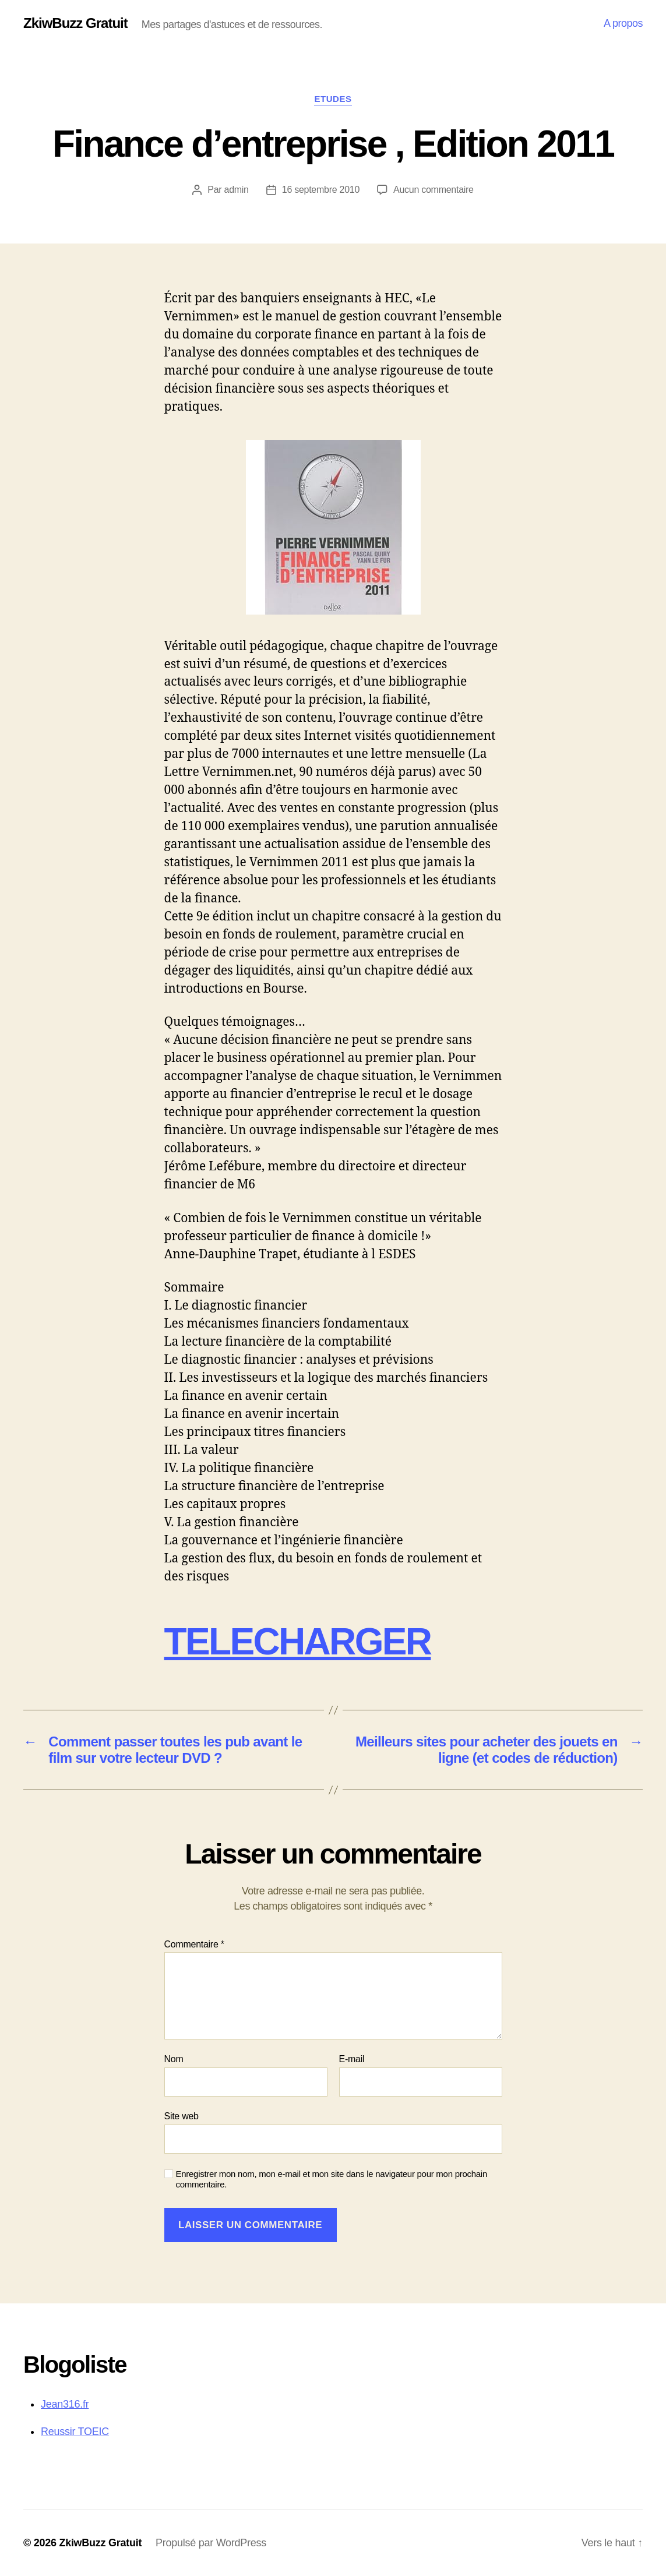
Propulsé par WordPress (211, 2543)
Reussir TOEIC (75, 2431)
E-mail (352, 2059)
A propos (623, 23)
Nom (174, 2059)
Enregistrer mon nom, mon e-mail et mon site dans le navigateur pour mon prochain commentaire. (332, 2179)
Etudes (332, 99)
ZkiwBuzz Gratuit (75, 23)
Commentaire (194, 1944)
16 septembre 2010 (321, 190)
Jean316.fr (65, 2404)
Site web (181, 2116)
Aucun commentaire (433, 190)
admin (236, 190)
